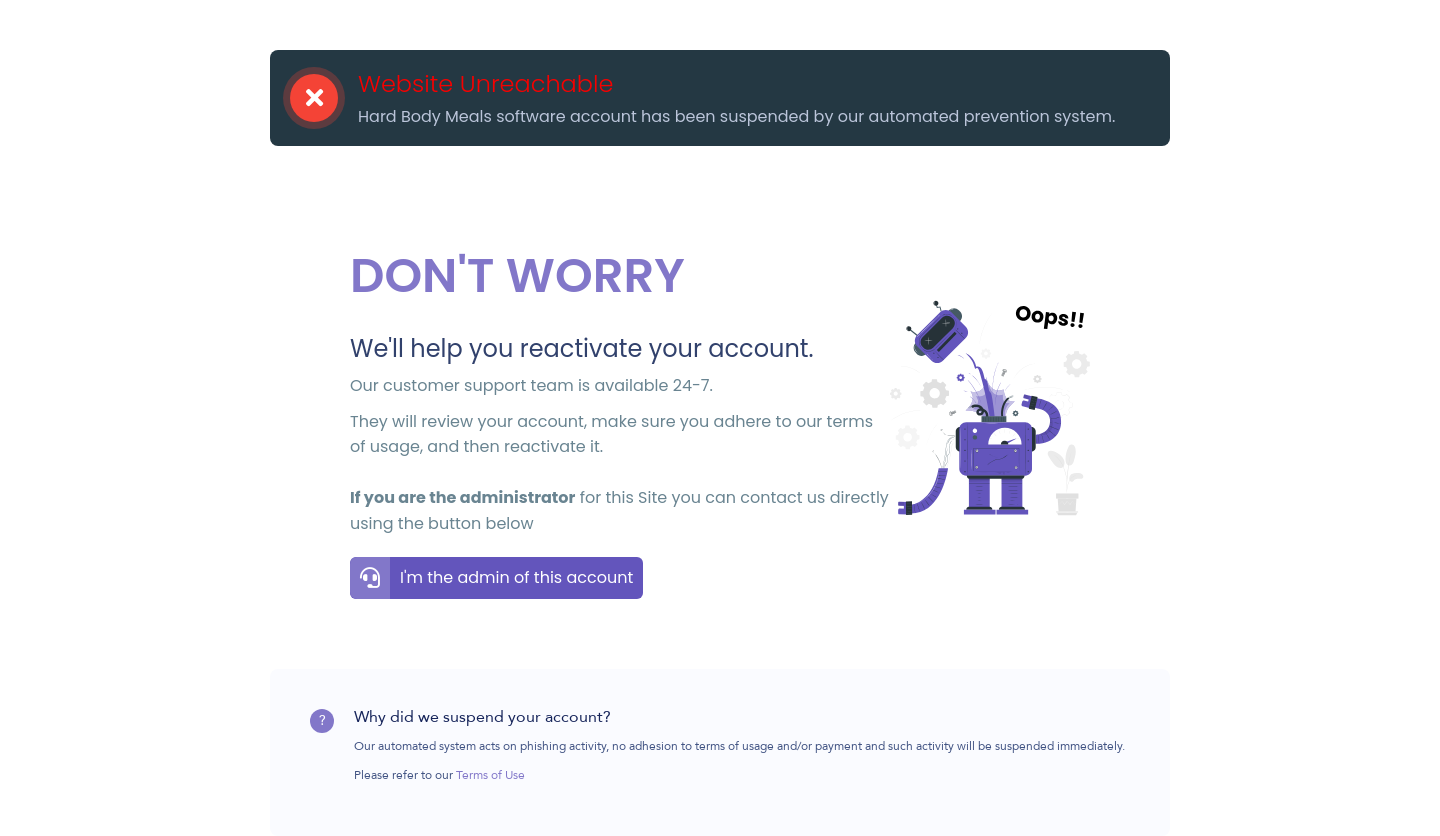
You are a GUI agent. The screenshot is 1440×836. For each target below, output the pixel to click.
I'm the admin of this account (516, 577)
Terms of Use (490, 776)
